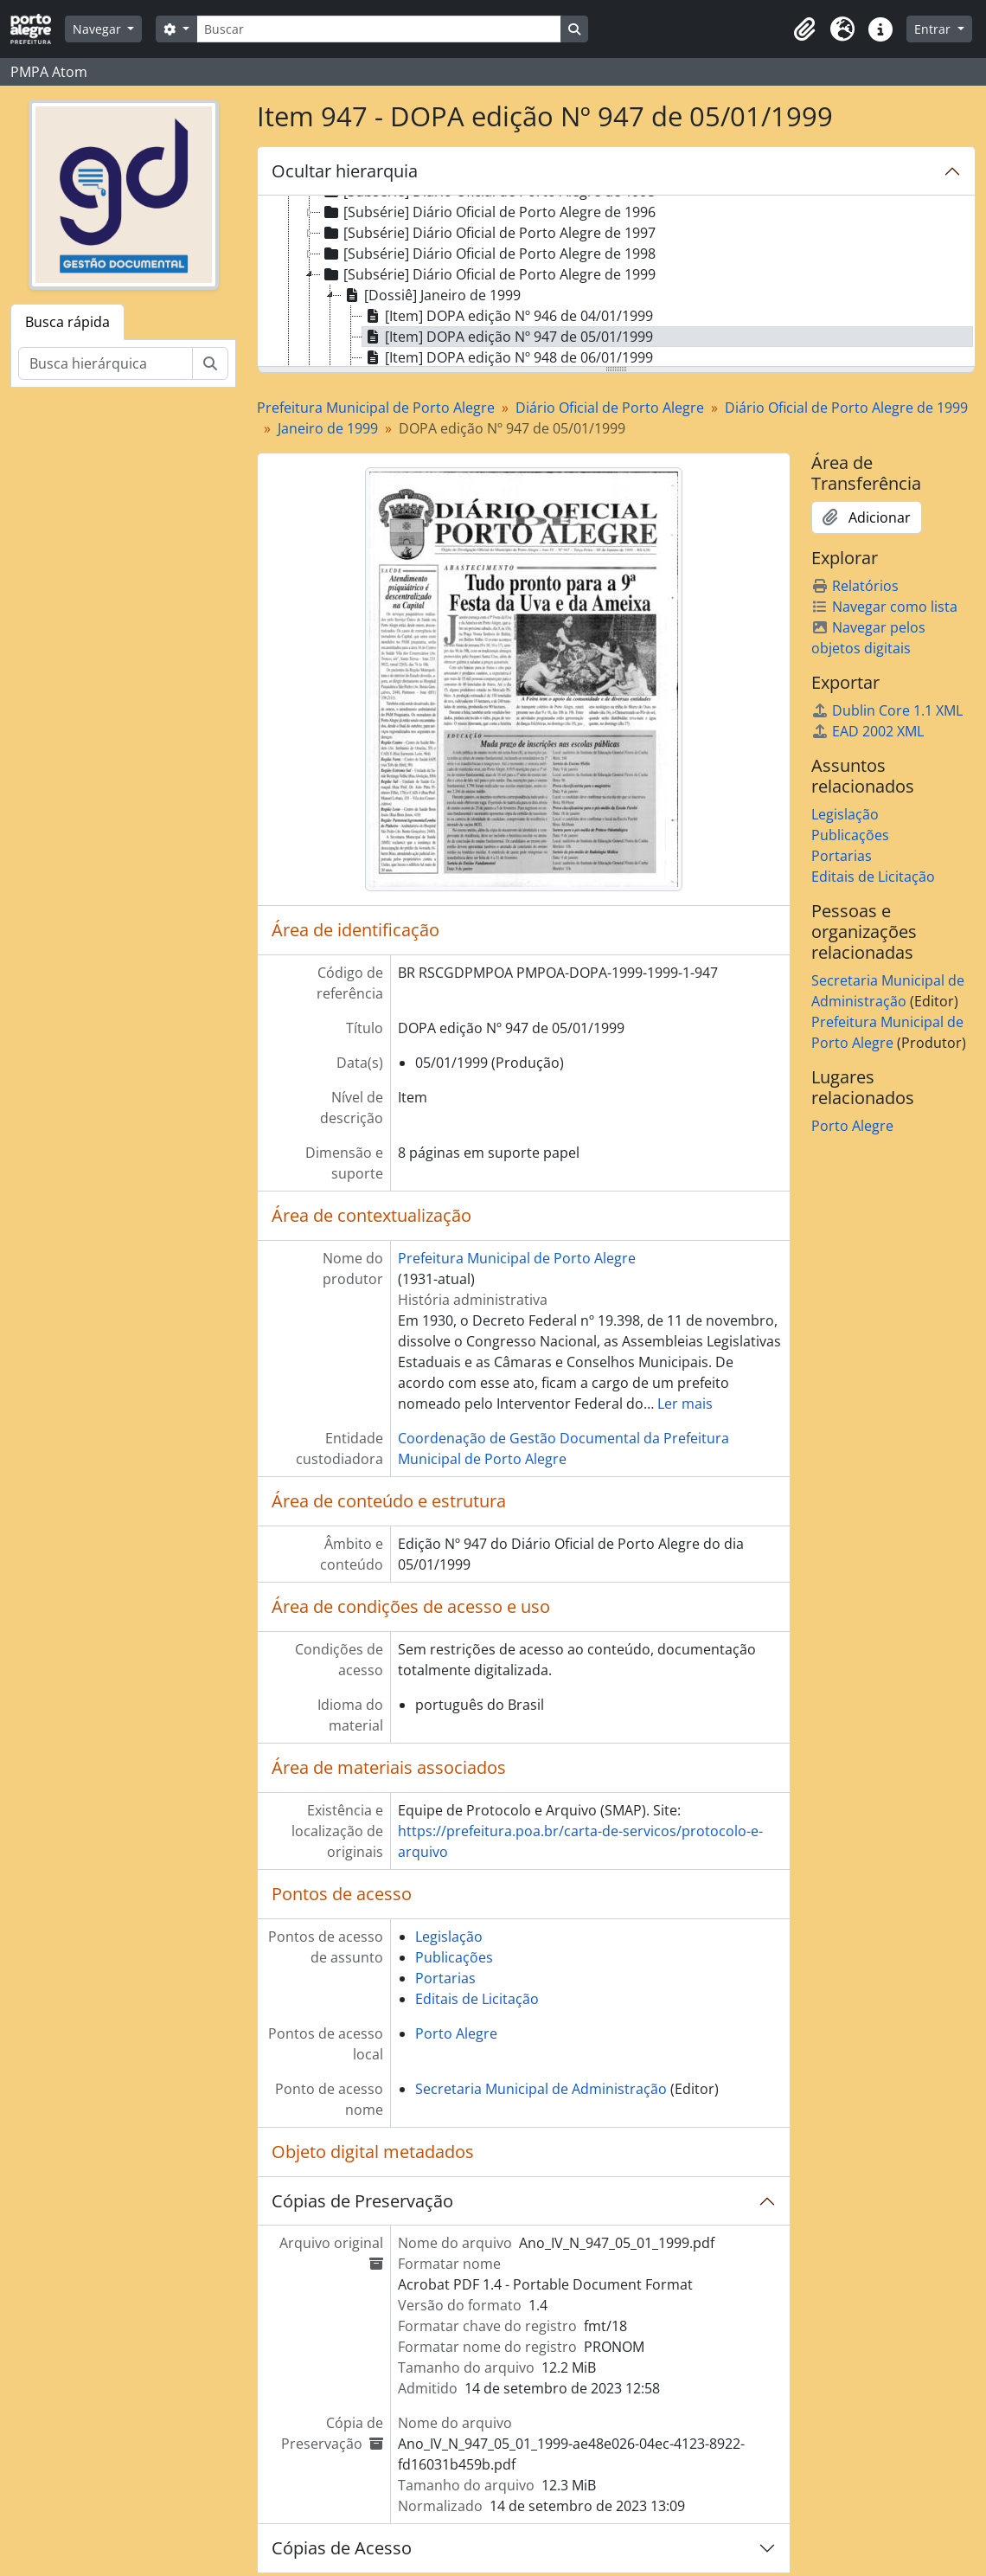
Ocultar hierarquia (345, 171)
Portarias (445, 1978)
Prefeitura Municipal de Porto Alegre (376, 407)
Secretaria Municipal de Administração (541, 2088)
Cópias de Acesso (342, 2548)
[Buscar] (378, 29)
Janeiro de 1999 (328, 428)
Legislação (449, 1936)
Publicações (454, 1957)
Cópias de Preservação (362, 2201)
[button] (804, 29)
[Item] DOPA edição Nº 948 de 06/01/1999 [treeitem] (507, 357)
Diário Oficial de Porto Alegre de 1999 (846, 407)
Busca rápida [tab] (67, 321)
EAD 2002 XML (867, 731)
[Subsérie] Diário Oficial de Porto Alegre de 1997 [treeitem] (488, 232)
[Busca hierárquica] (105, 363)
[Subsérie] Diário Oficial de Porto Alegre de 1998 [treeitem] (488, 253)
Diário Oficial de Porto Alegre (609, 407)
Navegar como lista (884, 606)
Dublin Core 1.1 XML (887, 710)
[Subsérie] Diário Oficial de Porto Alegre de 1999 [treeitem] (488, 274)
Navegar (99, 29)
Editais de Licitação (477, 1998)
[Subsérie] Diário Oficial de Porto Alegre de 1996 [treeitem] (488, 212)
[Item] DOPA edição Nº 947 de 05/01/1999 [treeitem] (507, 336)
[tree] (616, 282)
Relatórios (855, 585)
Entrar (934, 29)
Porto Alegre (456, 2033)
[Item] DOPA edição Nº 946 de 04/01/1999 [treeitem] (507, 315)
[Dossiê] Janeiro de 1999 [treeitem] (431, 295)
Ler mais (685, 1403)
